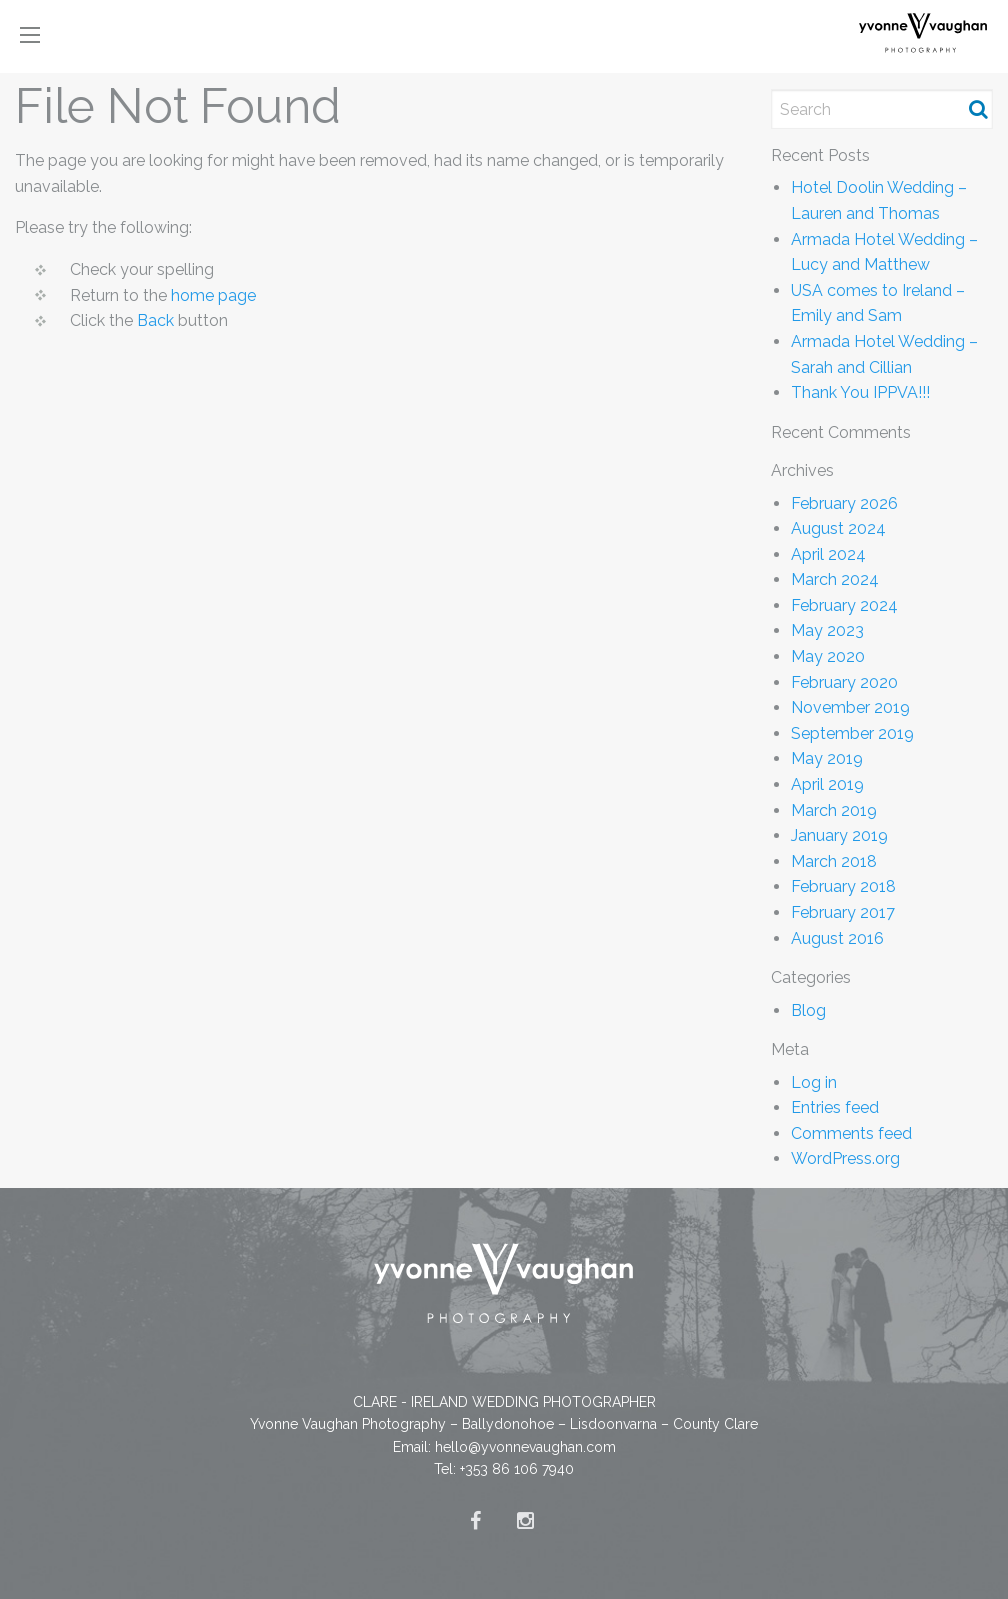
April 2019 (827, 784)
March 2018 (834, 861)
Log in (814, 1082)
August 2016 (837, 938)
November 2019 (850, 707)
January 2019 (839, 835)
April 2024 (828, 554)
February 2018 (843, 886)
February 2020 (844, 682)
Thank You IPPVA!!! (860, 392)
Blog (808, 1010)
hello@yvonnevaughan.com (525, 1447)
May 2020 (828, 656)
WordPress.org (845, 1158)
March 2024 (835, 579)
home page (213, 295)
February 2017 (843, 912)
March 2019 (834, 810)
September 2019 (852, 733)
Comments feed (851, 1133)
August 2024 (838, 528)
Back (155, 320)
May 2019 (827, 758)
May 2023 (827, 630)
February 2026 (844, 503)
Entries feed (835, 1107)
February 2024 (844, 605)
